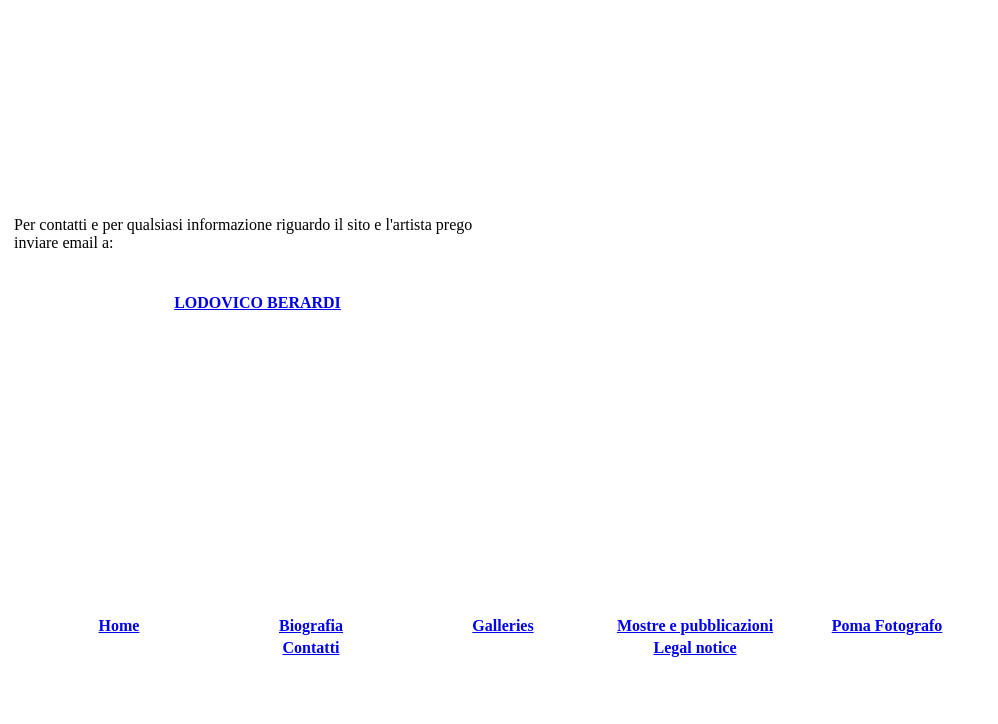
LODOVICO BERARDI (257, 302)
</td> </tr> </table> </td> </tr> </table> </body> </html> (503, 656)
